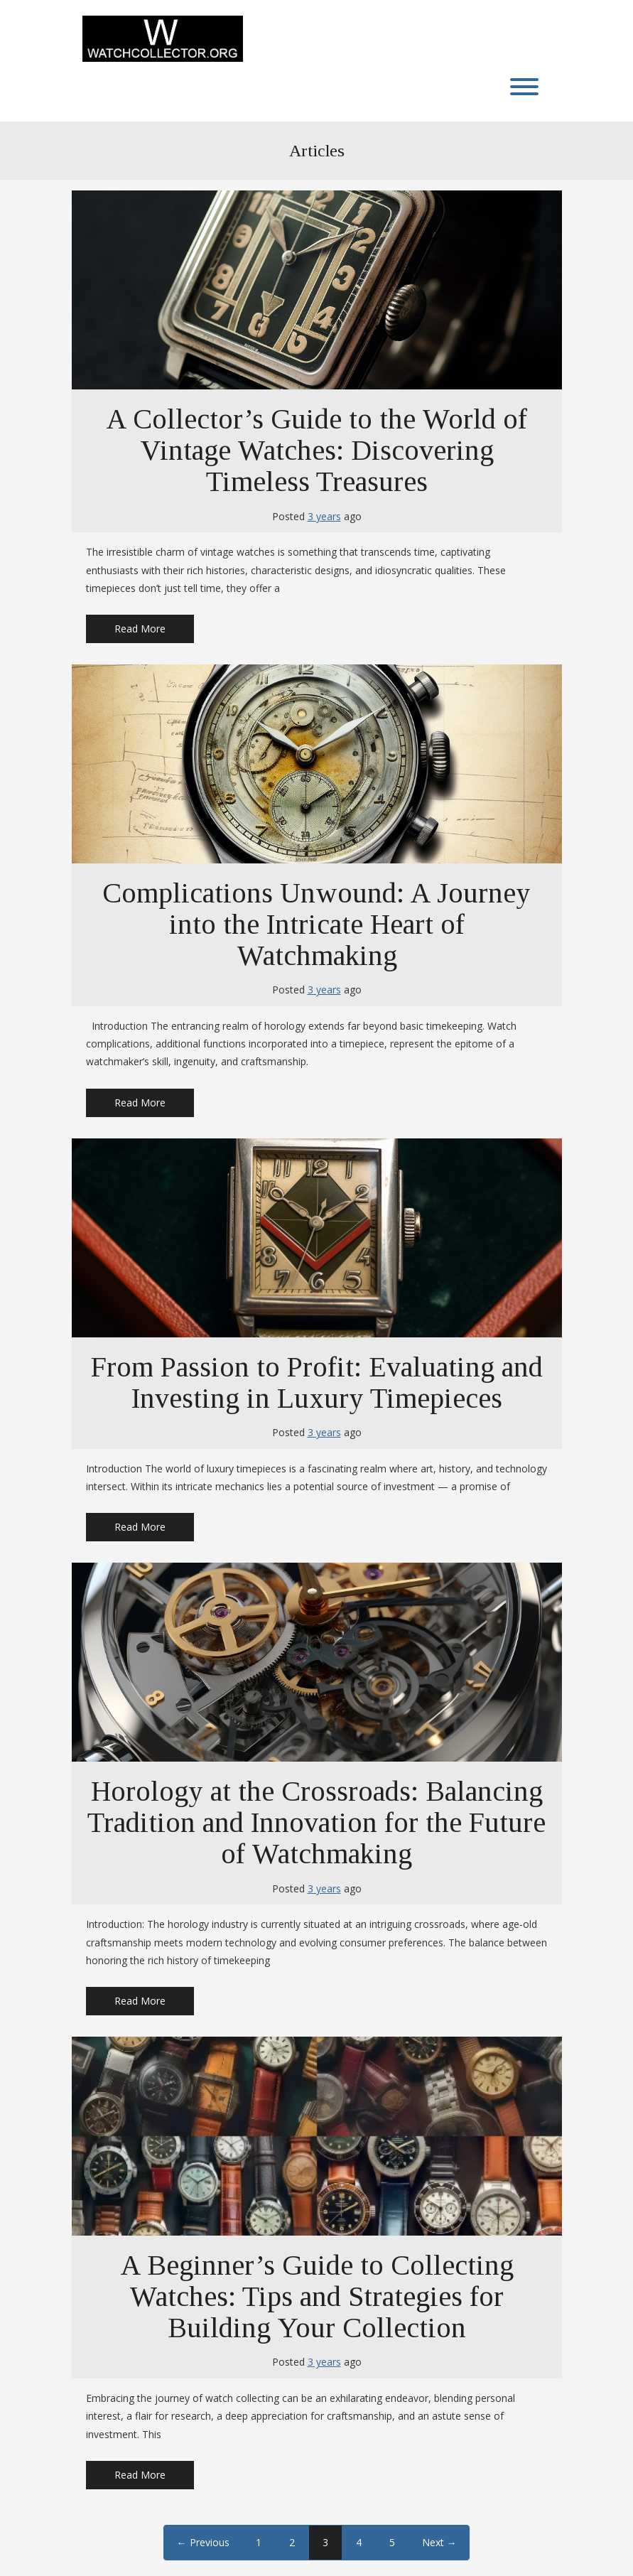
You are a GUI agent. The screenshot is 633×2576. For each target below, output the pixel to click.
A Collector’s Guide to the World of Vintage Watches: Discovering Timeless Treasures (316, 450)
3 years (324, 516)
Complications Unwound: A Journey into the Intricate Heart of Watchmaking (316, 924)
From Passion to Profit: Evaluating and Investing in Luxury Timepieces (317, 1382)
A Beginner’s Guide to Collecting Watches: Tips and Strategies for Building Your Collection (317, 2296)
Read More (140, 628)
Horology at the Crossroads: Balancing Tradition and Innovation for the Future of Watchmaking (316, 1822)
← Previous (203, 2542)
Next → (439, 2542)
